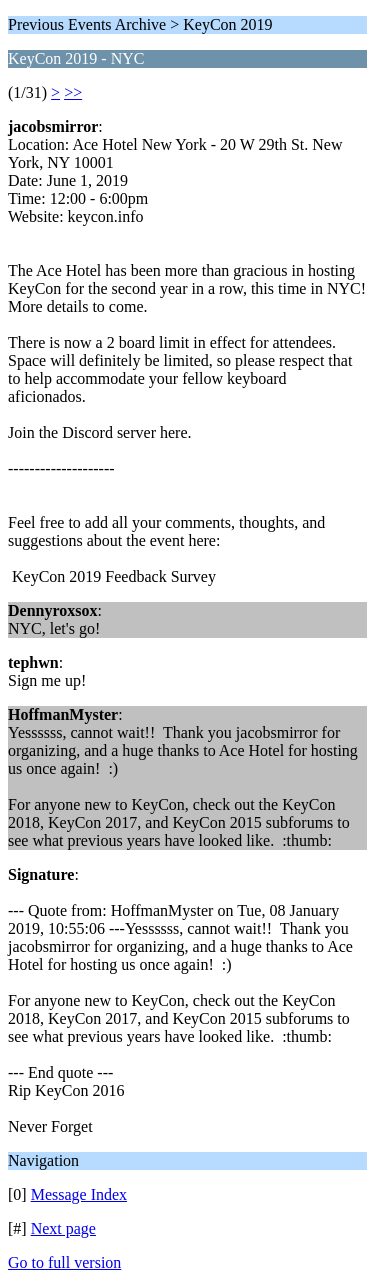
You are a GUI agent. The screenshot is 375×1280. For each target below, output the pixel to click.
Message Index (79, 1194)
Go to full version (64, 1262)
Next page (63, 1228)
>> (73, 92)
